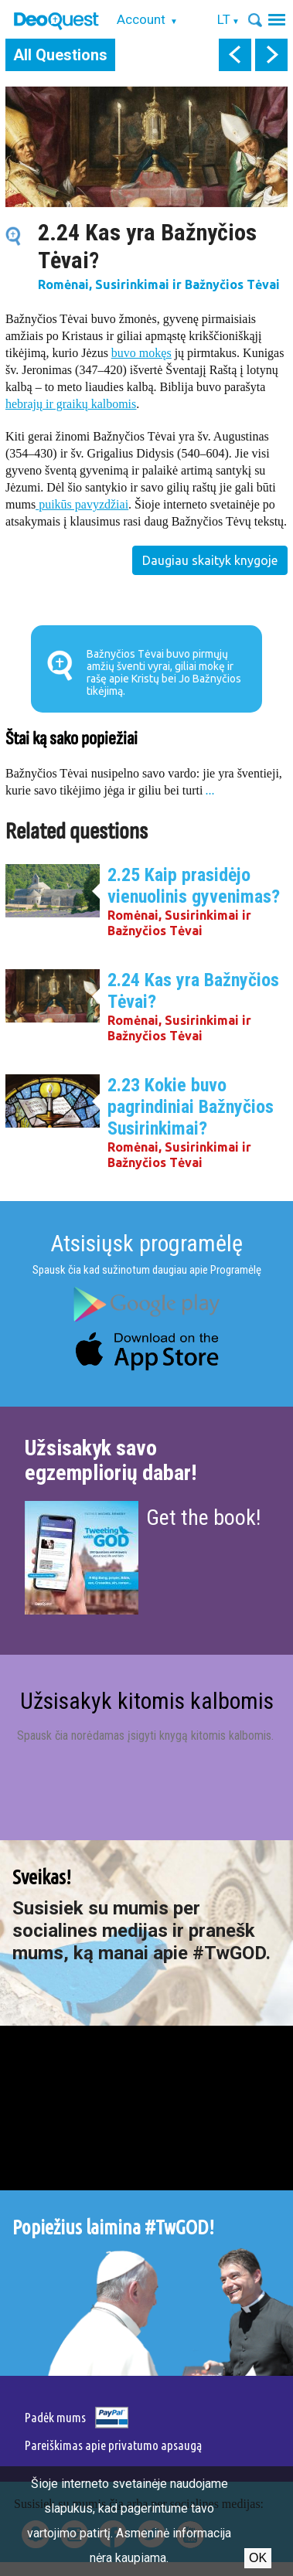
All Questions (60, 55)
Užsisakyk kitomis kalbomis (147, 1700)
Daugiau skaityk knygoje (210, 560)
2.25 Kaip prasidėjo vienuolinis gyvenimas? (193, 885)
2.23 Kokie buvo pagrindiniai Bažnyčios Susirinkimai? (190, 1106)
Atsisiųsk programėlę (146, 1243)
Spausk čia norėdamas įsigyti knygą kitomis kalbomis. (147, 1735)
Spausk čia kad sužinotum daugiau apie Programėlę (146, 1270)
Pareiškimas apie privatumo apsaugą (113, 2445)
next (271, 55)
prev (235, 55)
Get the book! (203, 1517)
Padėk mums (55, 2417)
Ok (258, 2557)
